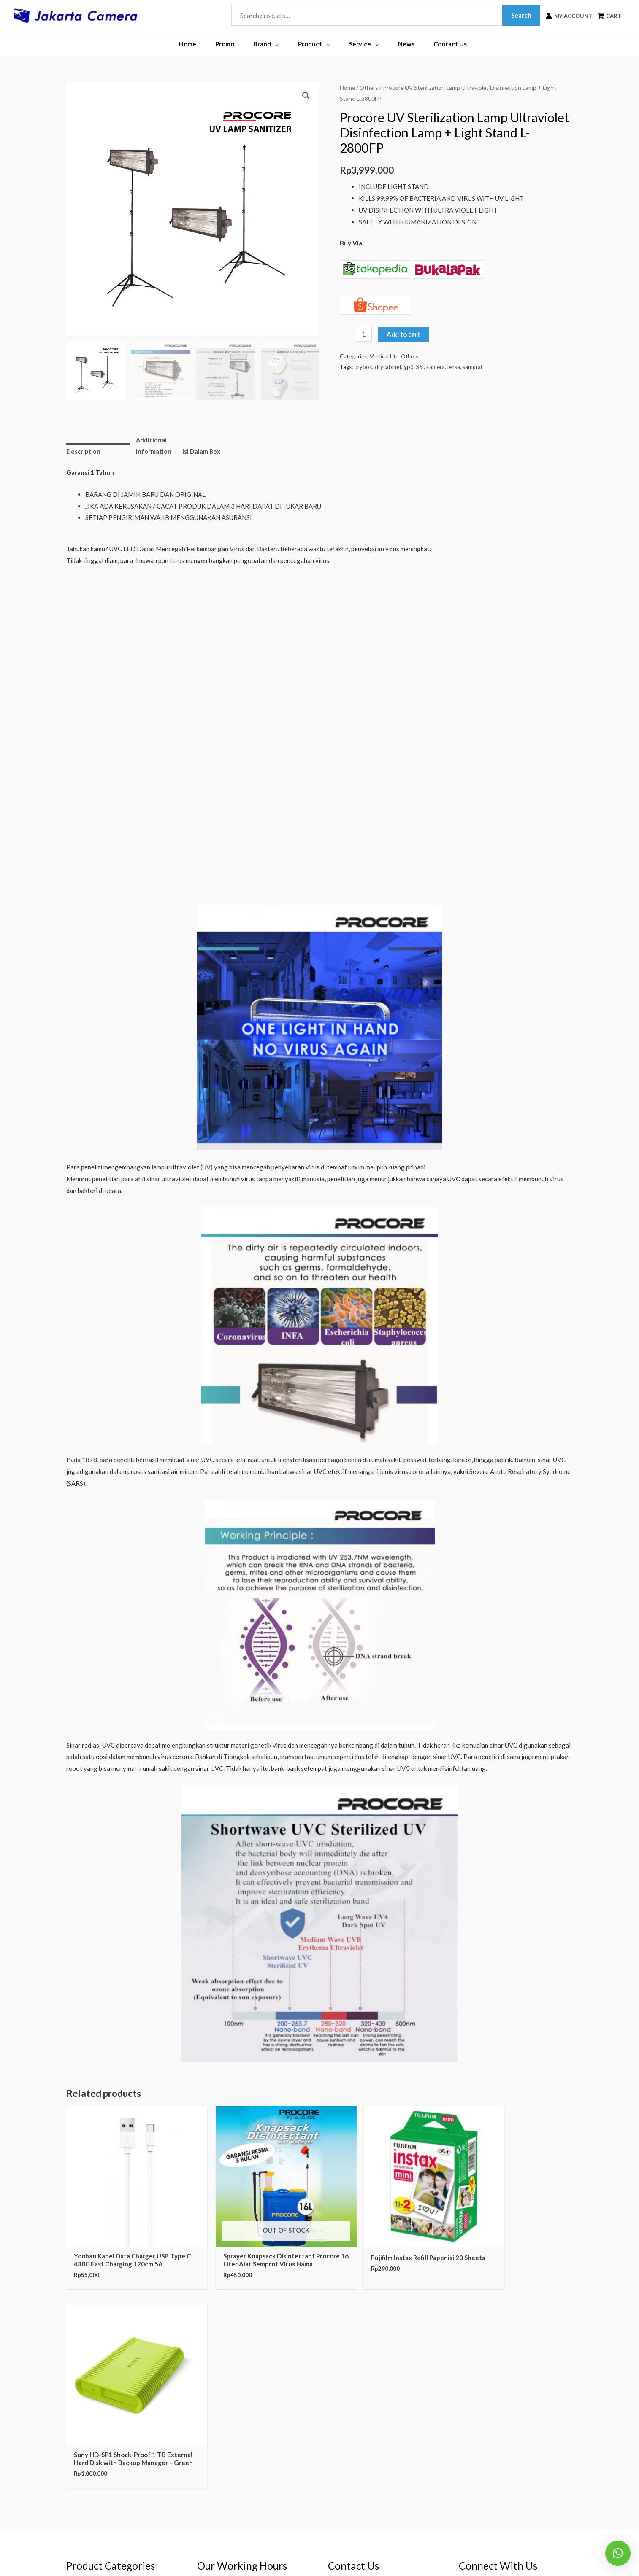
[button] (305, 96)
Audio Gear (82, 2471)
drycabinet (388, 367)
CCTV (74, 2377)
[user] (564, 16)
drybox (363, 367)
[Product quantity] (364, 335)
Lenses (76, 2424)
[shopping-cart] (606, 16)
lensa (454, 367)
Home (347, 87)
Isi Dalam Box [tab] (201, 452)
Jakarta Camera (337, 2553)
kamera (436, 367)
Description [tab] (83, 452)
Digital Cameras (89, 2400)
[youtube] (489, 2410)
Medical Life (384, 356)
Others (369, 87)
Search (516, 15)
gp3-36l (414, 367)
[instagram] (492, 2382)
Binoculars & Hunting (96, 2389)
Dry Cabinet (83, 2459)
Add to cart (404, 335)
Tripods (77, 2435)
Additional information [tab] (153, 446)
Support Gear (85, 2483)
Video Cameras (87, 2412)
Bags (73, 2447)
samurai (472, 367)
